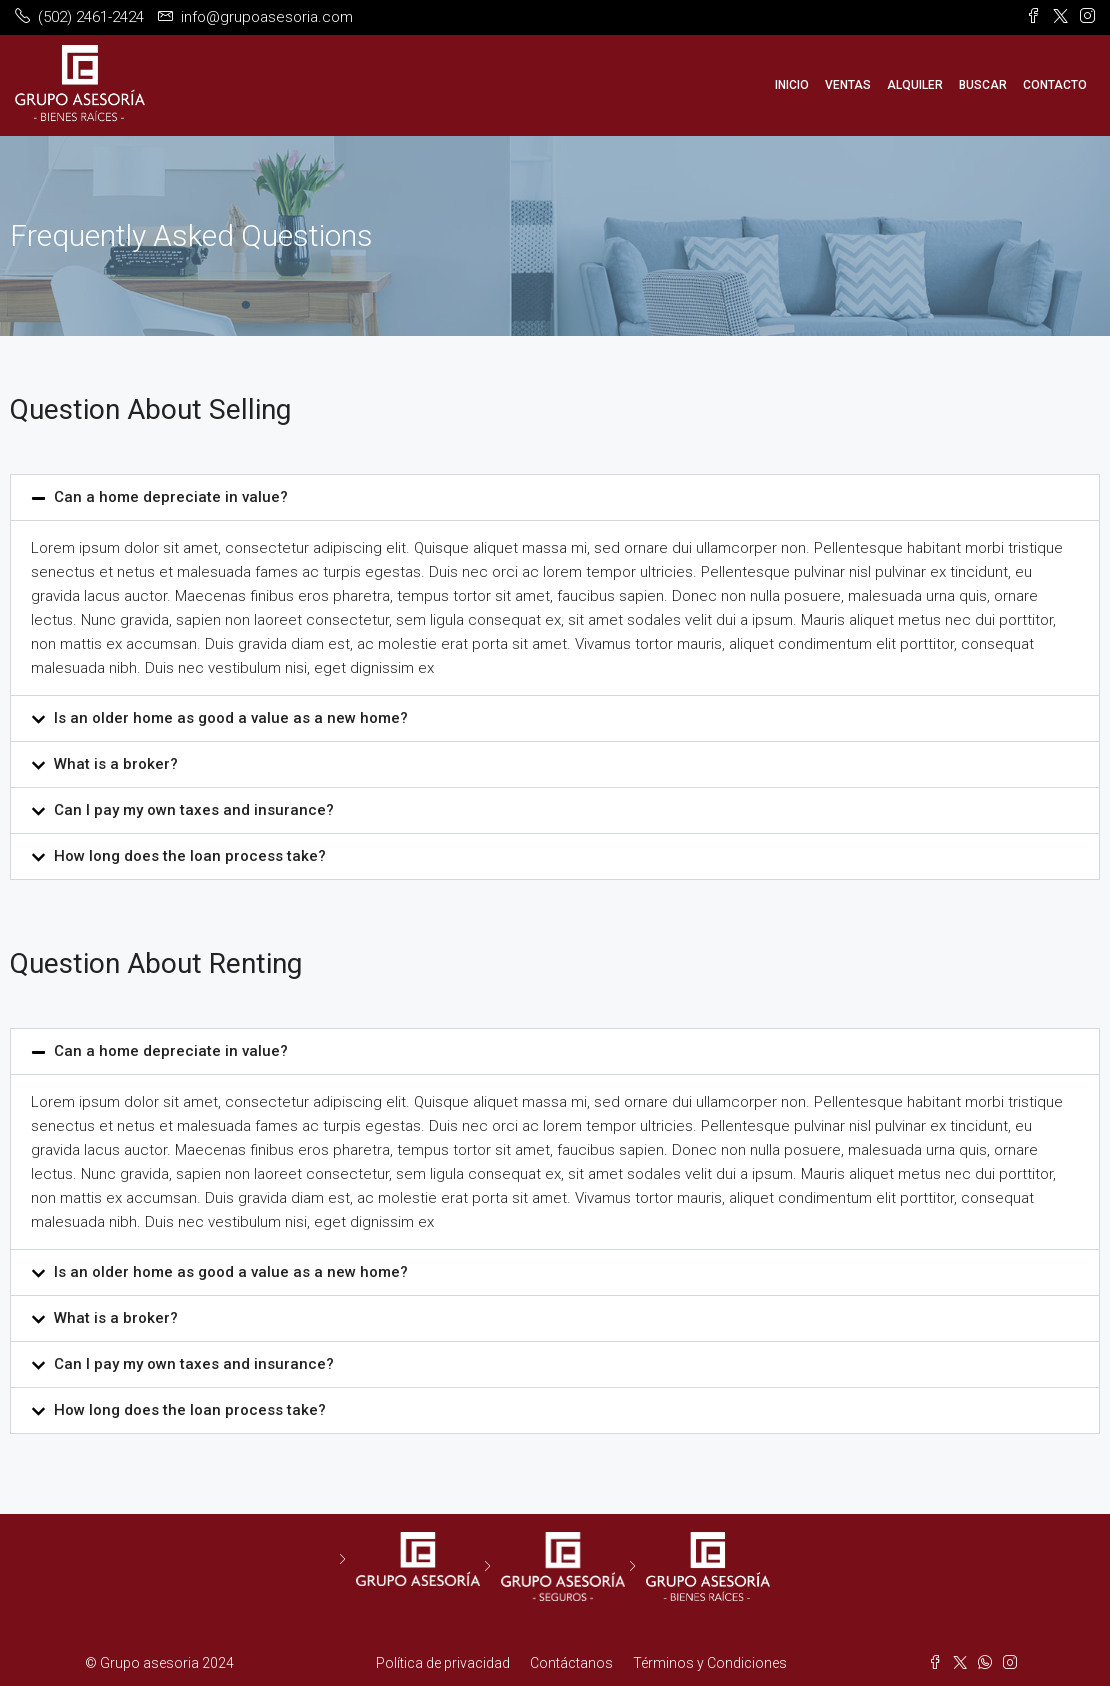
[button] (555, 497)
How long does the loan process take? (190, 856)
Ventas (848, 85)
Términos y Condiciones (710, 1663)
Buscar (983, 85)
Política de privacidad (443, 1663)
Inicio (792, 85)
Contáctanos (571, 1663)
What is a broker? (116, 764)
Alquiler (915, 85)
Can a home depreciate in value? (171, 497)
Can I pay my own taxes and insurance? (194, 810)
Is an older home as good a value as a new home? (231, 718)
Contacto (1055, 85)
